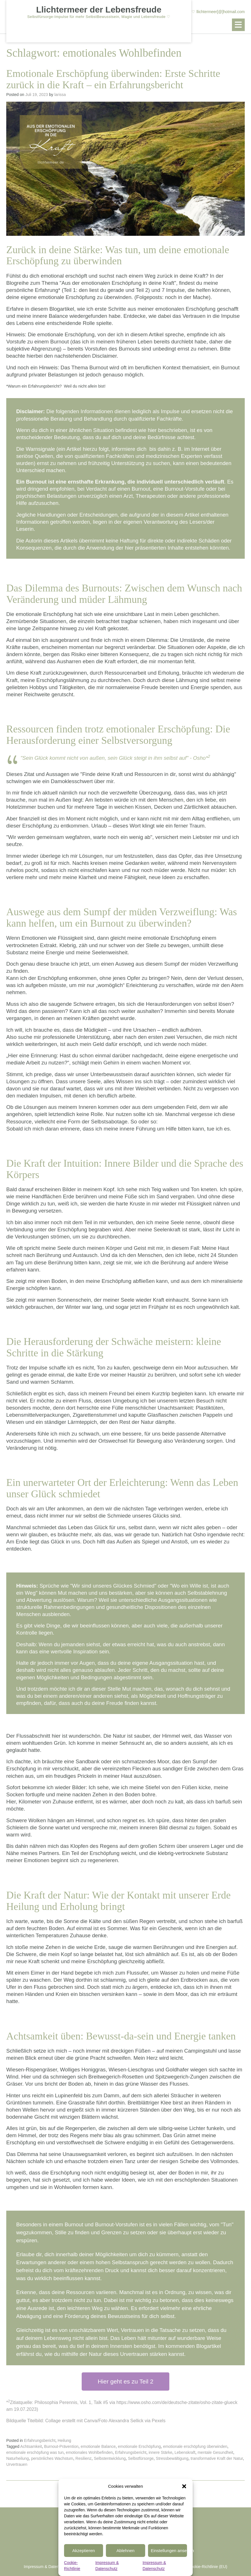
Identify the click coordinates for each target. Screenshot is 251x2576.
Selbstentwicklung (110, 2458)
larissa (60, 94)
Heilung (64, 2440)
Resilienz (83, 2458)
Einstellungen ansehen (169, 2550)
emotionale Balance (98, 2446)
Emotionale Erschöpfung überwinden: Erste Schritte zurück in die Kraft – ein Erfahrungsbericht (113, 79)
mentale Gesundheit (215, 2452)
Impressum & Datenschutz (47, 2566)
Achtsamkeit (31, 2446)
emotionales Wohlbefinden (89, 2452)
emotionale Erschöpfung (139, 2446)
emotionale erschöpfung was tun (35, 2452)
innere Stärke (160, 2452)
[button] (184, 2486)
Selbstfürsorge (140, 2458)
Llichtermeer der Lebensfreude (98, 9)
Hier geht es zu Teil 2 (125, 2381)
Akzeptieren (83, 2550)
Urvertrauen (16, 2464)
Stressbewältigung (172, 2458)
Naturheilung (17, 2458)
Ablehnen (125, 2550)
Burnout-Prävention (61, 2446)
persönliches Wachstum (52, 2458)
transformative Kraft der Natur (217, 2458)
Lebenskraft (184, 2452)
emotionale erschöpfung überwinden (195, 2446)
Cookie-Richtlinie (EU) (207, 2566)
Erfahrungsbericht (39, 2440)
